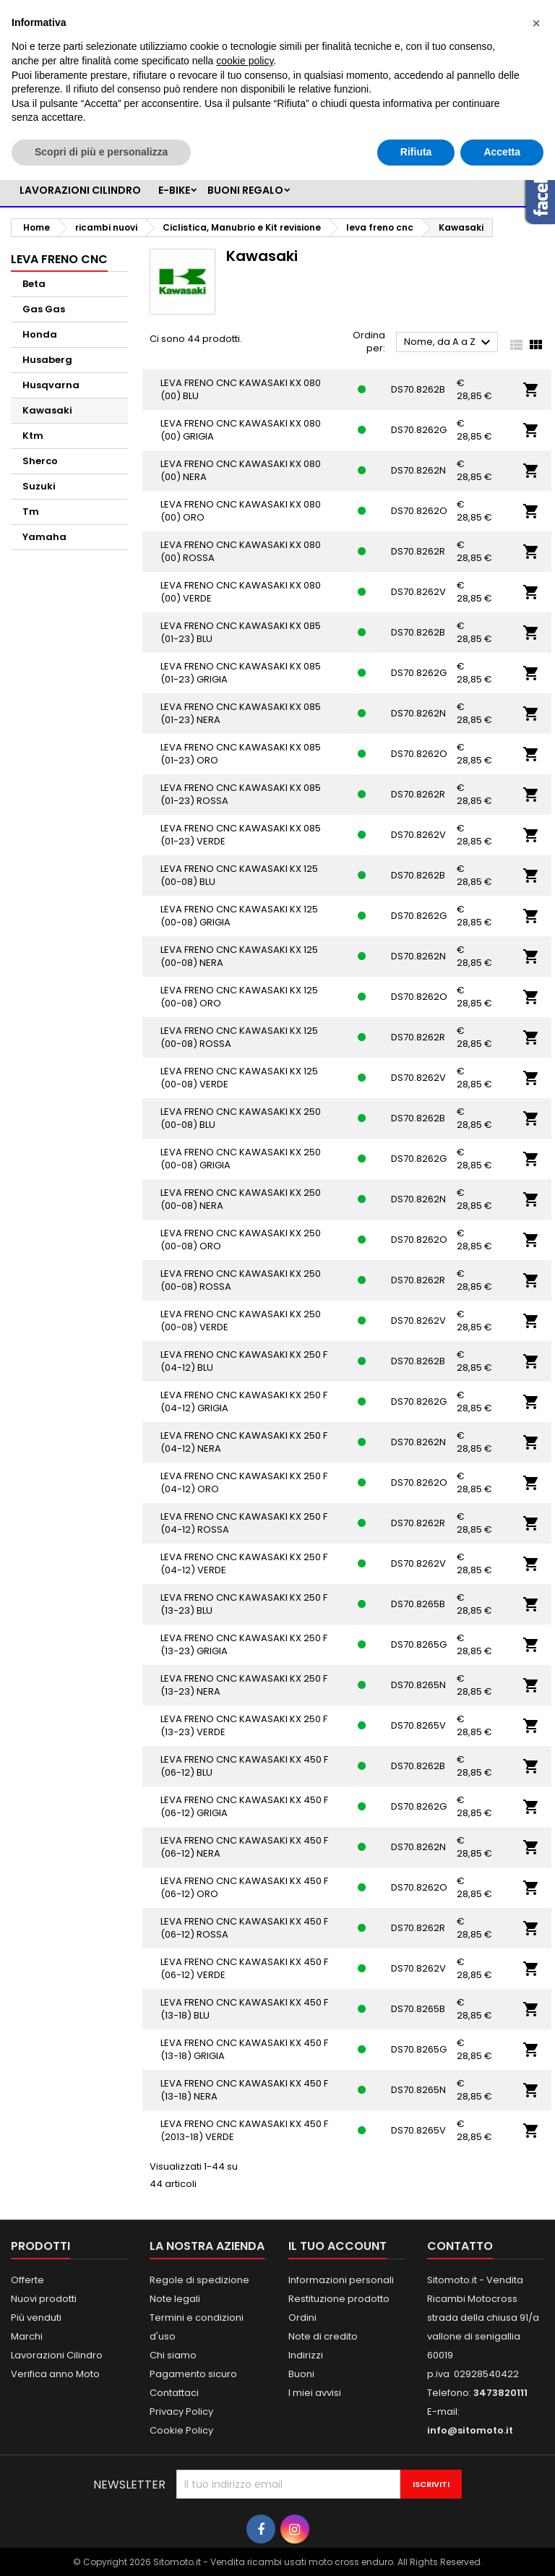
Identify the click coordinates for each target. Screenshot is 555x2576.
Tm (30, 511)
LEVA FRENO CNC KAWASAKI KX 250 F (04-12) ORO (243, 1482)
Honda (39, 334)
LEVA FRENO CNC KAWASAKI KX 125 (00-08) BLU (239, 875)
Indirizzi (305, 2355)
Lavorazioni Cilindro (57, 2355)
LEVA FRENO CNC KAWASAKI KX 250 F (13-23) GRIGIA (243, 1644)
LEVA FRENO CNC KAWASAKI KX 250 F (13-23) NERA (243, 1685)
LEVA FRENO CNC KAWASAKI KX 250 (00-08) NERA (240, 1199)
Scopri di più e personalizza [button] (101, 152)
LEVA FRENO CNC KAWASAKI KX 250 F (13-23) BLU (243, 1604)
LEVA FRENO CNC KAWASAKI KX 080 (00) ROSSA (240, 551)
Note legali (175, 2299)
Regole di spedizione (199, 2280)
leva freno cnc (59, 259)
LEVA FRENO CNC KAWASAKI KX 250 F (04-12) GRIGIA (243, 1401)
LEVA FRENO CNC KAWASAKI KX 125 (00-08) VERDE (239, 1077)
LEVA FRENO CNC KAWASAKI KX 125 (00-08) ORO (239, 996)
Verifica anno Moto (55, 2374)
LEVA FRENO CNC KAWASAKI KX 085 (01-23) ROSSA (240, 794)
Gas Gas (43, 309)
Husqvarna (50, 385)
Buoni (301, 2374)
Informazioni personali (341, 2280)
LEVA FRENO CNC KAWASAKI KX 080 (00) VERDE (240, 591)
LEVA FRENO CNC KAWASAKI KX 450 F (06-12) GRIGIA (244, 1806)
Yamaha (44, 537)
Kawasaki (47, 410)
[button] (536, 23)
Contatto (460, 2246)
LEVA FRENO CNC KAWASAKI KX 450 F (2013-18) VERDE (244, 2130)
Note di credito (323, 2336)
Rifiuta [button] (416, 152)
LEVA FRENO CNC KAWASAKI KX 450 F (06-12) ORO (244, 1887)
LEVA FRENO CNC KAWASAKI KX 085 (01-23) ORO (240, 753)
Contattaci (174, 2393)
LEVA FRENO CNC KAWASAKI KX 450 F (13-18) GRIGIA (244, 2049)
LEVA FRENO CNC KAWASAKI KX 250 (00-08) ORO (240, 1239)
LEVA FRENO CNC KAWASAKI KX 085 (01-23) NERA (240, 713)
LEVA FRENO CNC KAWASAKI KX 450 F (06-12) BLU (244, 1766)
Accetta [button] (501, 152)
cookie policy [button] (244, 61)
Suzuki (39, 486)
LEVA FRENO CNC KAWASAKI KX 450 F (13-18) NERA (244, 2089)
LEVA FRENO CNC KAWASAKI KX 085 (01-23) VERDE (240, 834)
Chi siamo (173, 2355)
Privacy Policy (181, 2411)
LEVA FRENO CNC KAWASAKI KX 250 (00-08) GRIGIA (240, 1158)
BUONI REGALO (245, 190)
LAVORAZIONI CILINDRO (80, 190)
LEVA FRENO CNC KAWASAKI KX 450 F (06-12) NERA (244, 1846)
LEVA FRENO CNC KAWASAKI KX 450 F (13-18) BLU (244, 2008)
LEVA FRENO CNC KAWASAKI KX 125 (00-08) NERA (239, 956)
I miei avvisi (314, 2393)
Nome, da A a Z (449, 342)
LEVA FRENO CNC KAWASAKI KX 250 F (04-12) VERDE (243, 1563)
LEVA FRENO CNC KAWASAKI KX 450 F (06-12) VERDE (244, 1968)
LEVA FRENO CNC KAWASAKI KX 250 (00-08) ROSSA (240, 1280)
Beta (34, 284)
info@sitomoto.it (470, 2430)
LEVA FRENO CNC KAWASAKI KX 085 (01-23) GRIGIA (240, 672)
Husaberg (47, 360)
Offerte (27, 2280)
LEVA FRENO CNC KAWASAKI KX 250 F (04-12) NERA (243, 1442)
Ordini (302, 2317)
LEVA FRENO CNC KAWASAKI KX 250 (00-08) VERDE (240, 1320)
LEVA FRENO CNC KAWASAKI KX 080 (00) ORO (240, 510)
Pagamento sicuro (193, 2374)
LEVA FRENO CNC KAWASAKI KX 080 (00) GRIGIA (240, 429)
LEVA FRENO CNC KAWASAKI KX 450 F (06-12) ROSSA (244, 1927)
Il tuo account (337, 2246)
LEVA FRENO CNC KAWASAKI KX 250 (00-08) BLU (240, 1118)
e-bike (174, 190)
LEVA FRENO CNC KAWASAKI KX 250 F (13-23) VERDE (243, 1725)
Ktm (32, 435)
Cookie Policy (181, 2430)
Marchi (27, 2336)
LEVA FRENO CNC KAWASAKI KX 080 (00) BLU (240, 389)
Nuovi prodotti (44, 2299)
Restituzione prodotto (339, 2299)
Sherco (40, 461)
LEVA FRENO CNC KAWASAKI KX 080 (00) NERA (240, 470)
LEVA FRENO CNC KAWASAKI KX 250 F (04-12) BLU (243, 1361)
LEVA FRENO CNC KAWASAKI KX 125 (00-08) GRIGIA (239, 915)
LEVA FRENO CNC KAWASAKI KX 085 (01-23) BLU (240, 632)
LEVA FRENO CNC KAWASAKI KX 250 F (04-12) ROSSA (243, 1523)
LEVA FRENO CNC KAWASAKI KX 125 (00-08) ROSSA (239, 1037)
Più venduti (36, 2317)
